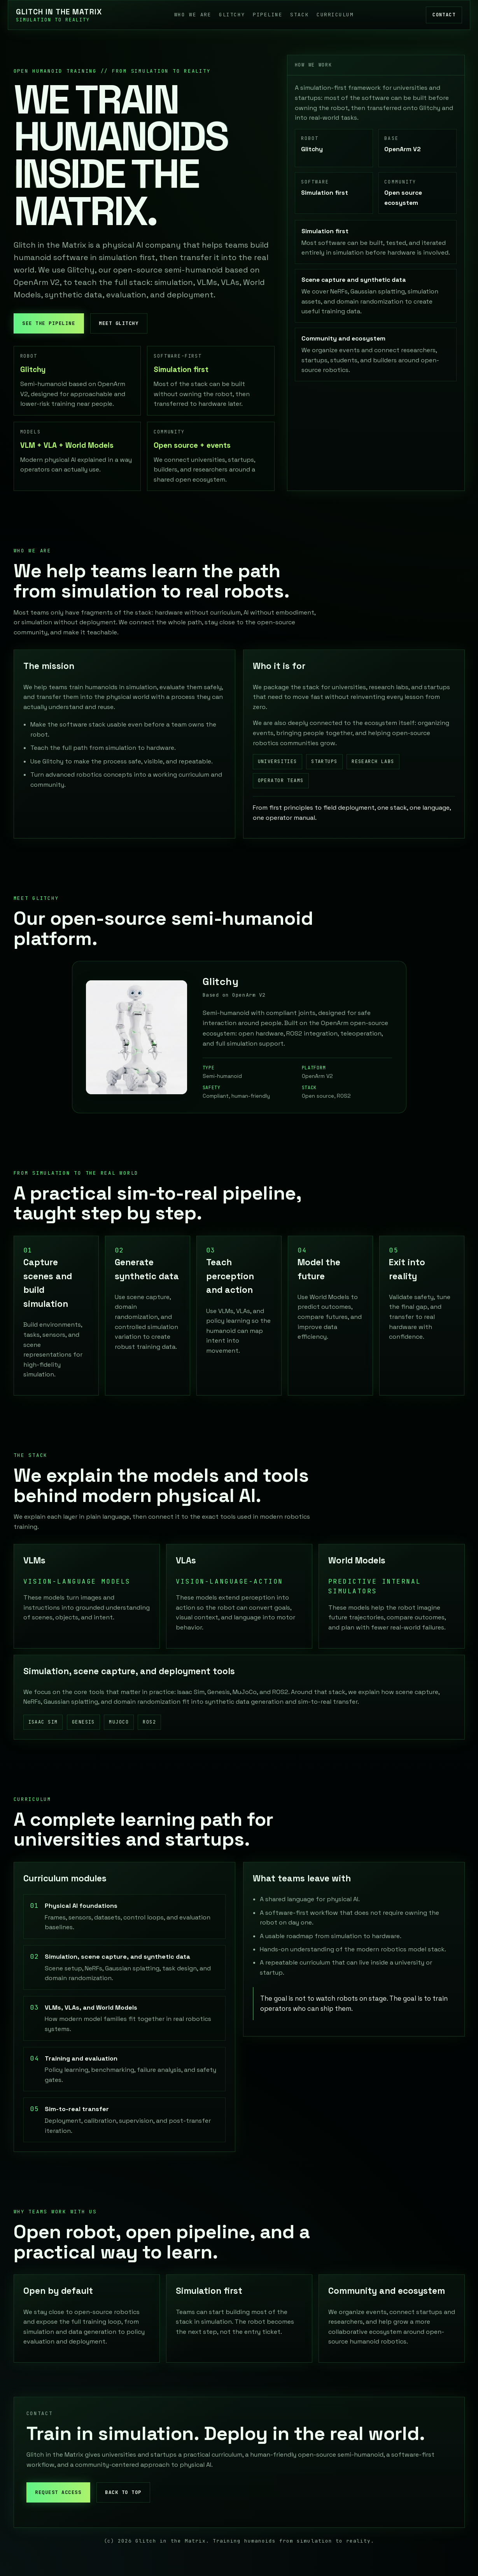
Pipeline (267, 14)
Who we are (192, 14)
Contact (443, 14)
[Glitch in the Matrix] (59, 15)
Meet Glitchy (118, 323)
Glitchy (232, 14)
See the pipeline (48, 323)
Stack (299, 14)
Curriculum (335, 14)
